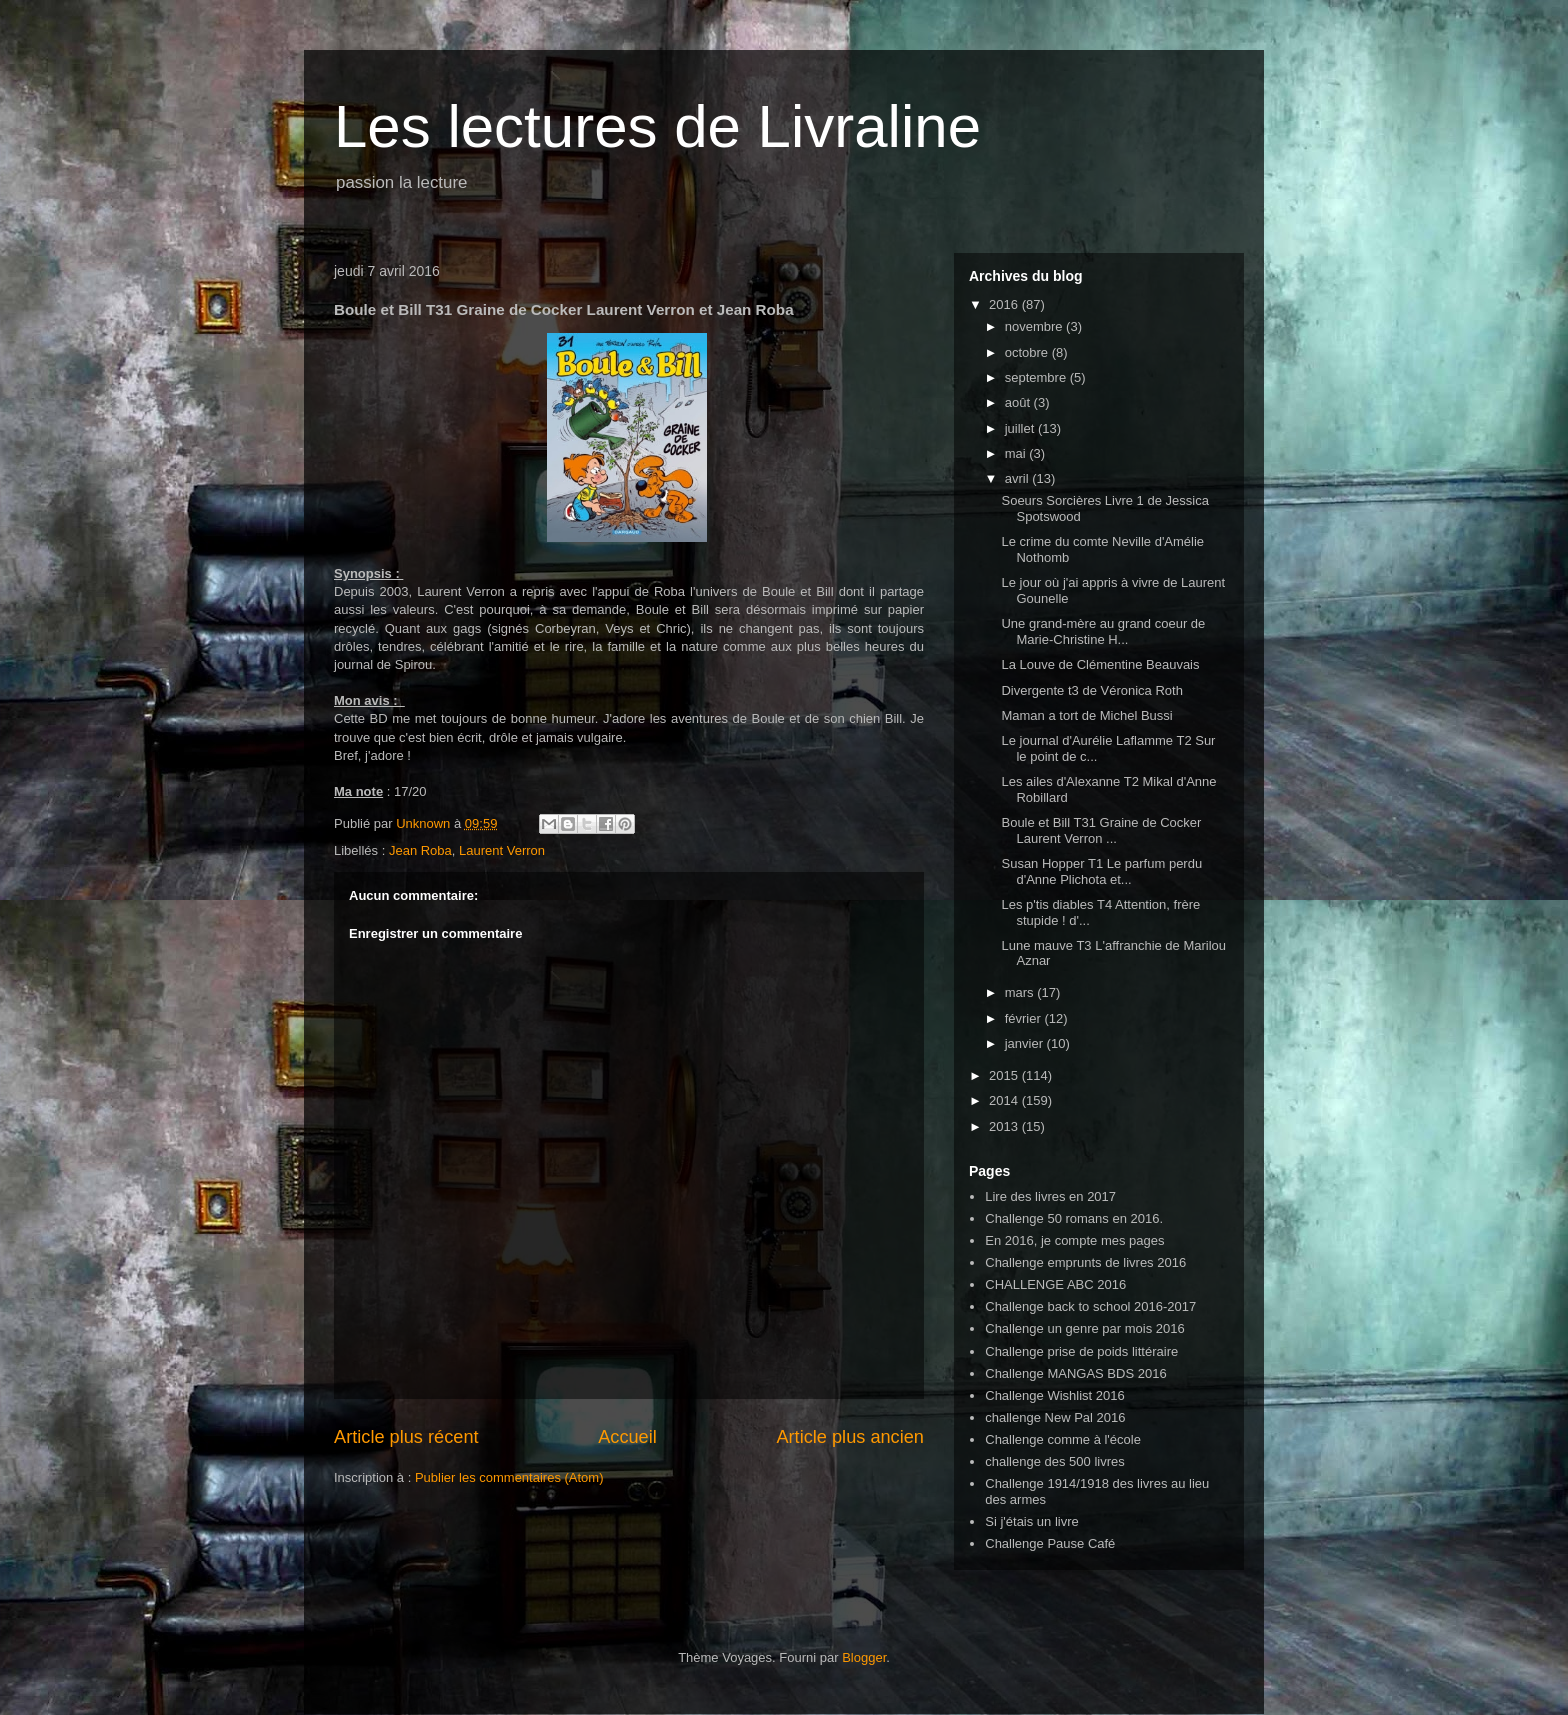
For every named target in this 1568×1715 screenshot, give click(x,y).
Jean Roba (420, 850)
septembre (1037, 377)
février (1025, 1018)
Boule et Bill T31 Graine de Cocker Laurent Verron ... (1101, 830)
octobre (1028, 352)
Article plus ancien (850, 1437)
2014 (1005, 1100)
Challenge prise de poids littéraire (1081, 1351)
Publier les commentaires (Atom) (509, 1477)
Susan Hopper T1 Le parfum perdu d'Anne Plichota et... (1101, 871)
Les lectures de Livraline (657, 126)
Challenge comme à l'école (1063, 1439)
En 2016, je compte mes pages (1074, 1240)
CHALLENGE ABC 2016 (1055, 1284)
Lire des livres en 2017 (1050, 1196)
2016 (1005, 304)
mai (1017, 453)
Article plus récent (406, 1437)
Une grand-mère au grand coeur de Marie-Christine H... (1103, 631)
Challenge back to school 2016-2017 (1090, 1306)
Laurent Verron (502, 850)
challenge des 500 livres (1054, 1461)
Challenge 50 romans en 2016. (1074, 1218)
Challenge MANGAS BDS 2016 (1075, 1373)
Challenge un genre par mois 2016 (1084, 1328)
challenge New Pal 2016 (1055, 1417)
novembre (1035, 326)
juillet (1021, 428)
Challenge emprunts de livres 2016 (1085, 1262)
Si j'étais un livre (1032, 1521)
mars (1021, 992)
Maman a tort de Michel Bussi (1086, 715)
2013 (1005, 1126)
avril (1018, 478)
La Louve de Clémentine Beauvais (1100, 664)
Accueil (627, 1437)
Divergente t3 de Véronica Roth (1091, 690)
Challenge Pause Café (1050, 1543)
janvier (1026, 1043)
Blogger (864, 1657)
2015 (1005, 1075)
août (1019, 402)
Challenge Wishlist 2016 (1054, 1395)
